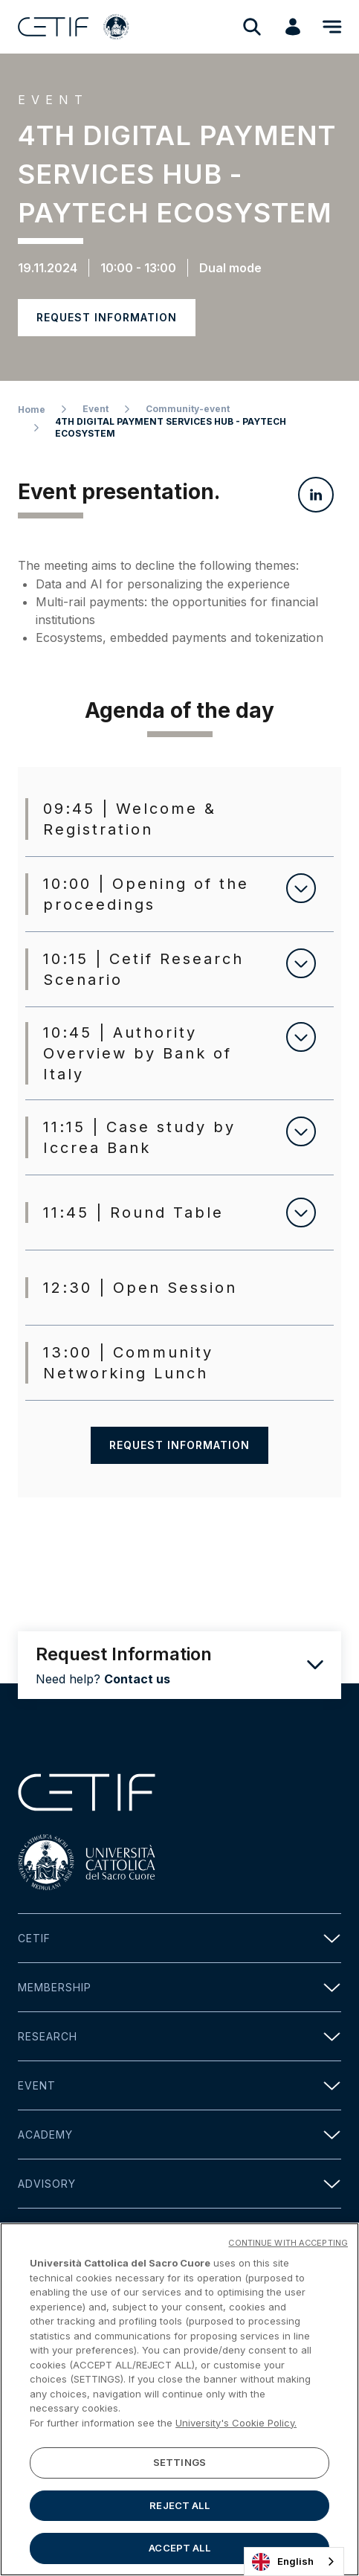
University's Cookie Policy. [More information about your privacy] (236, 2423)
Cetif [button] (179, 1938)
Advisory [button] (179, 2183)
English (283, 2562)
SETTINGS (179, 2462)
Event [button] (179, 2085)
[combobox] (294, 2561)
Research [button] (179, 2036)
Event (96, 408)
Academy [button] (179, 2134)
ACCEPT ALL (179, 2548)
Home (31, 409)
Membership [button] (179, 1987)
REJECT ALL (179, 2505)
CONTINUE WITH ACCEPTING (288, 2243)
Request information (106, 317)
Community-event (188, 408)
